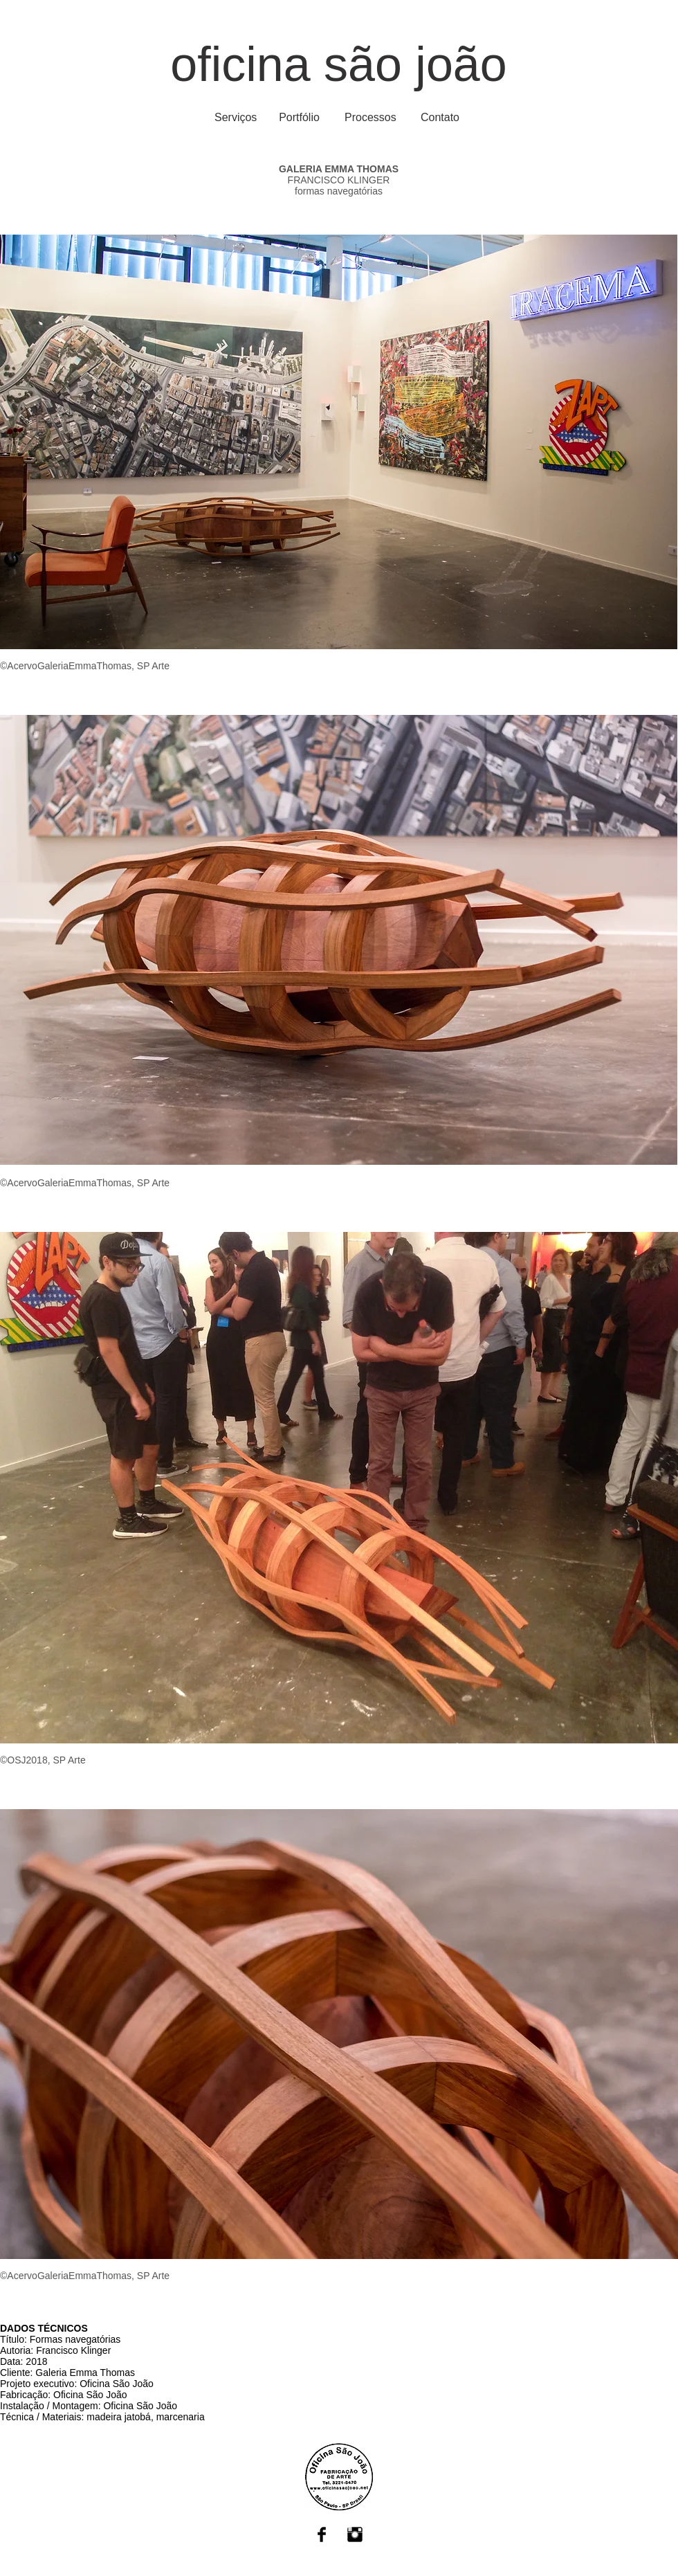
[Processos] (370, 118)
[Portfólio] (299, 118)
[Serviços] (235, 118)
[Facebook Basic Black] (321, 2534)
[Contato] (440, 118)
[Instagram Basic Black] (355, 2534)
